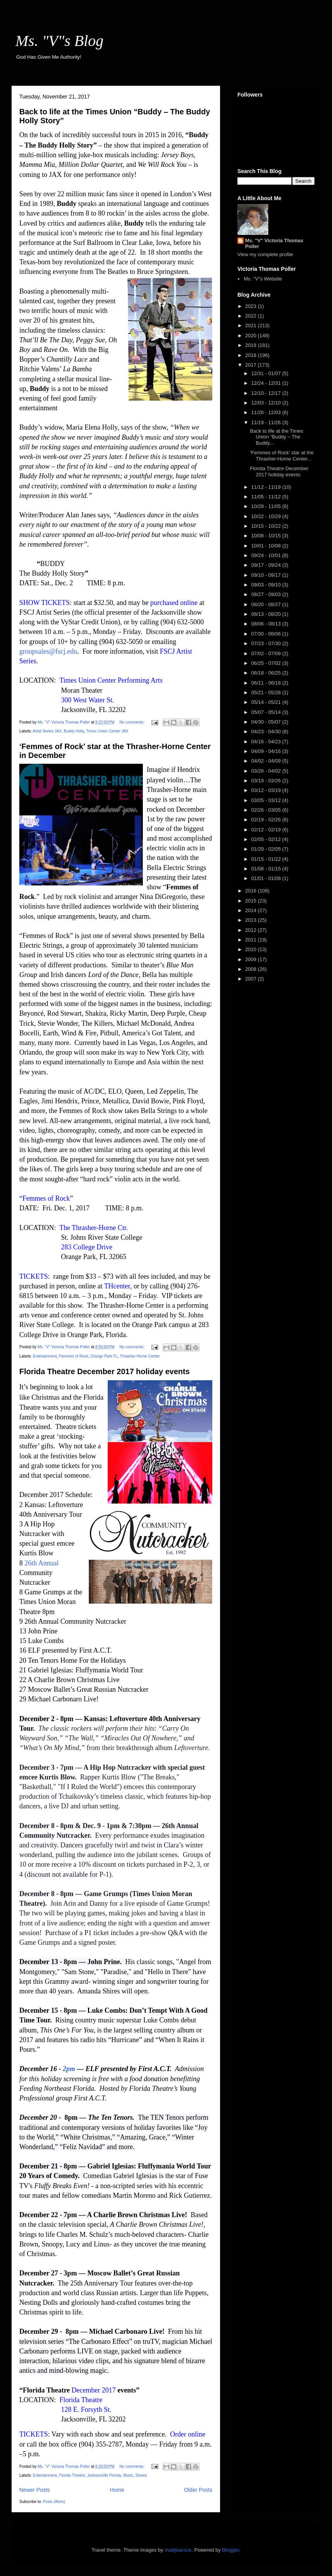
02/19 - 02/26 (266, 819)
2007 (251, 979)
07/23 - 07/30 (266, 643)
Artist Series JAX (46, 731)
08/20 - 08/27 (266, 604)
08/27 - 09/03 (266, 594)
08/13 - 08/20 (266, 614)
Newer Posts (34, 2490)
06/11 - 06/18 (266, 683)
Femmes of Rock (73, 1356)
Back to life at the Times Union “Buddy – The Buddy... (276, 437)
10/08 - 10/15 (266, 536)
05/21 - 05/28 (266, 692)
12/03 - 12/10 (266, 403)
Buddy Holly (74, 731)
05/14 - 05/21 (266, 702)
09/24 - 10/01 (266, 555)
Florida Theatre (72, 2475)
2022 (251, 316)
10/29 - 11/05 (266, 506)
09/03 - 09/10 (266, 585)
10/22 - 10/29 (266, 516)
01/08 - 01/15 (266, 869)
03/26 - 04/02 (266, 771)
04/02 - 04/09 (266, 761)
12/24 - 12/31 (266, 383)
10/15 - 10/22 (266, 526)
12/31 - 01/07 (266, 373)
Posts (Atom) (54, 2502)
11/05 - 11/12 (266, 497)
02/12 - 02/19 (266, 830)
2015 (251, 901)
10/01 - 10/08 (266, 546)
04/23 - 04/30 (266, 731)
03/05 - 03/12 (266, 800)
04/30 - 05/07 (266, 722)
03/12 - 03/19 (266, 790)
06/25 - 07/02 (266, 663)
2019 (251, 345)
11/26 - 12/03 (266, 412)
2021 (251, 325)
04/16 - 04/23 (266, 741)
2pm (70, 2069)
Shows (141, 2475)
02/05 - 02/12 (266, 839)
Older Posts (198, 2490)
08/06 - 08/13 (266, 624)
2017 (251, 365)
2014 (251, 910)
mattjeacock (177, 2550)
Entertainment (45, 1356)
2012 (251, 930)
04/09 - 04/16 (266, 751)
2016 (251, 891)
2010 (251, 949)
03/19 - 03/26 (266, 780)
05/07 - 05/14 (266, 712)
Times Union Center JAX (107, 731)
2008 (251, 969)
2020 (251, 335)
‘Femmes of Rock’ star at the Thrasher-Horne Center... (281, 456)
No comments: (132, 722)
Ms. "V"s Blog (59, 40)
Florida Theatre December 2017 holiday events (104, 1371)
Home (117, 2490)
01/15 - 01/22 (266, 859)
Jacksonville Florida (104, 2475)
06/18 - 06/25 (266, 673)
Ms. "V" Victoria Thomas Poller (274, 243)
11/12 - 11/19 (266, 487)
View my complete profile (265, 254)
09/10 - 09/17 (266, 575)
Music (128, 2475)
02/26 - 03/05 (266, 810)
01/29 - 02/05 (266, 849)
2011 (251, 940)
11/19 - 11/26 (266, 422)
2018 (251, 355)
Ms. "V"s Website (263, 279)
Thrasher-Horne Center (140, 1356)
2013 (251, 920)
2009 (251, 959)
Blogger (230, 2550)
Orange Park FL (104, 1356)
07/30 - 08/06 (266, 634)
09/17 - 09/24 (266, 565)
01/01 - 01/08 (266, 878)
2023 (251, 306)
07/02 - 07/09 (266, 653)
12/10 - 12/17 (266, 393)
